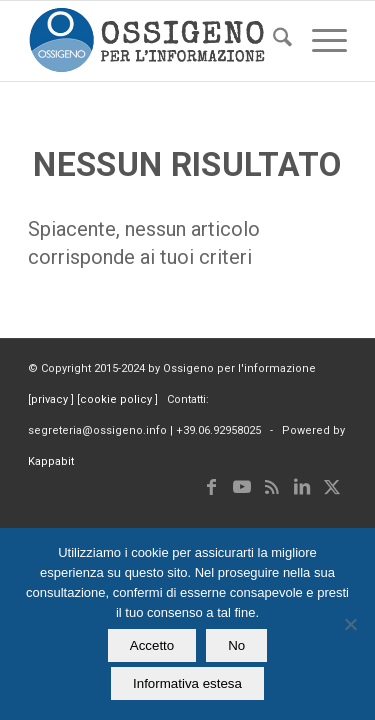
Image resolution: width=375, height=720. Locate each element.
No (236, 645)
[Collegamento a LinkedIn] (302, 487)
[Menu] (319, 41)
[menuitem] (272, 41)
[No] (350, 624)
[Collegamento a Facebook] (212, 487)
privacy (51, 399)
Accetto (152, 645)
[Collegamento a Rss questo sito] (272, 487)
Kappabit (51, 461)
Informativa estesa (187, 683)
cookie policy (117, 399)
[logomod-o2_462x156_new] (155, 41)
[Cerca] (272, 41)
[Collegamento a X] (332, 487)
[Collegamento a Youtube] (242, 487)
